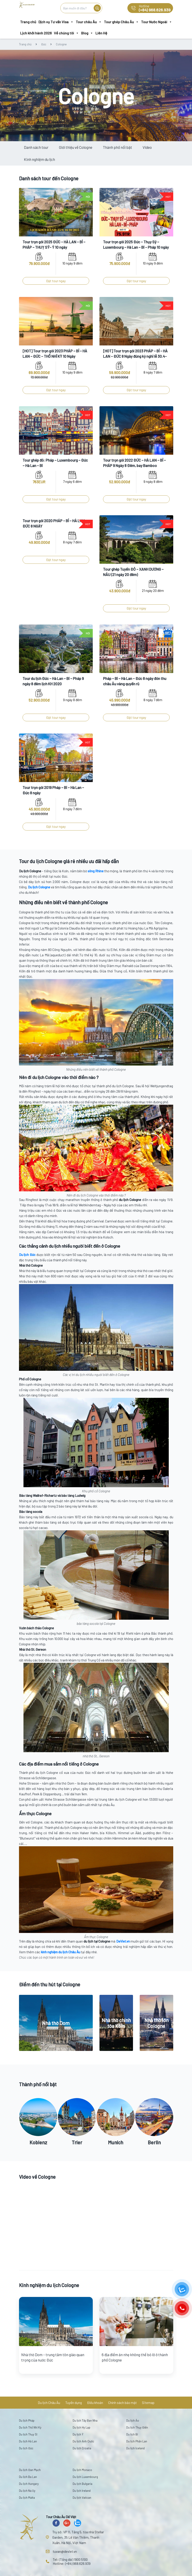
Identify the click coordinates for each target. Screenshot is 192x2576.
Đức (43, 44)
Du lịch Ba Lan (28, 2477)
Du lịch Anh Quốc (83, 2441)
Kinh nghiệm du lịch (39, 159)
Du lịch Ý (78, 2434)
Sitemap (148, 2403)
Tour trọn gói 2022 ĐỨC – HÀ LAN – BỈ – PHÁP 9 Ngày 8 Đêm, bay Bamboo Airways (134, 465)
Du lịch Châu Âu (49, 2403)
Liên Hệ (101, 33)
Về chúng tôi (66, 33)
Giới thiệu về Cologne (75, 147)
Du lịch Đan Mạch (30, 2470)
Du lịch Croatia (82, 2448)
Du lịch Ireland (82, 2490)
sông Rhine (95, 871)
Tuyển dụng (73, 2403)
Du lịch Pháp (26, 2420)
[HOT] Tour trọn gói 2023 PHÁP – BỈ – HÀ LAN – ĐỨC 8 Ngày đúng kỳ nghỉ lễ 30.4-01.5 (135, 356)
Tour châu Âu (89, 21)
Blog (87, 33)
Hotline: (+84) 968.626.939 (72, 2563)
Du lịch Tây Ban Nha (85, 2420)
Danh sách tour (36, 147)
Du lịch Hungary (29, 2484)
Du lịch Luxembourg (85, 2477)
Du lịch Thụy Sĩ (28, 2434)
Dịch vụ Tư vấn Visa (56, 21)
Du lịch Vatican (82, 2497)
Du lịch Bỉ (132, 2434)
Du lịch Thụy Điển (137, 2427)
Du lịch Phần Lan (136, 2441)
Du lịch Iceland (135, 2448)
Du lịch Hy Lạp (81, 2427)
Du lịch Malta (27, 2497)
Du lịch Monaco (82, 2470)
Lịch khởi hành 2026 (36, 33)
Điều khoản (95, 2403)
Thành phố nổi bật (117, 147)
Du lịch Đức (26, 2448)
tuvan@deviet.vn (65, 2551)
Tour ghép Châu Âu (121, 21)
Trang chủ (28, 22)
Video (147, 147)
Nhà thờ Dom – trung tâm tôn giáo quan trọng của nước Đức (52, 2357)
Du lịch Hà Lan (28, 2441)
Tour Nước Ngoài (156, 21)
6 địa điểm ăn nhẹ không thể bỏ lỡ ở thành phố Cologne (135, 2357)
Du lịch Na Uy (27, 2490)
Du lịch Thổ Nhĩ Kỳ (30, 2427)
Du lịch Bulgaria (82, 2484)
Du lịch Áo (132, 2420)
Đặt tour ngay (56, 281)
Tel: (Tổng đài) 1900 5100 (70, 2559)
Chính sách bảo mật (122, 2403)
